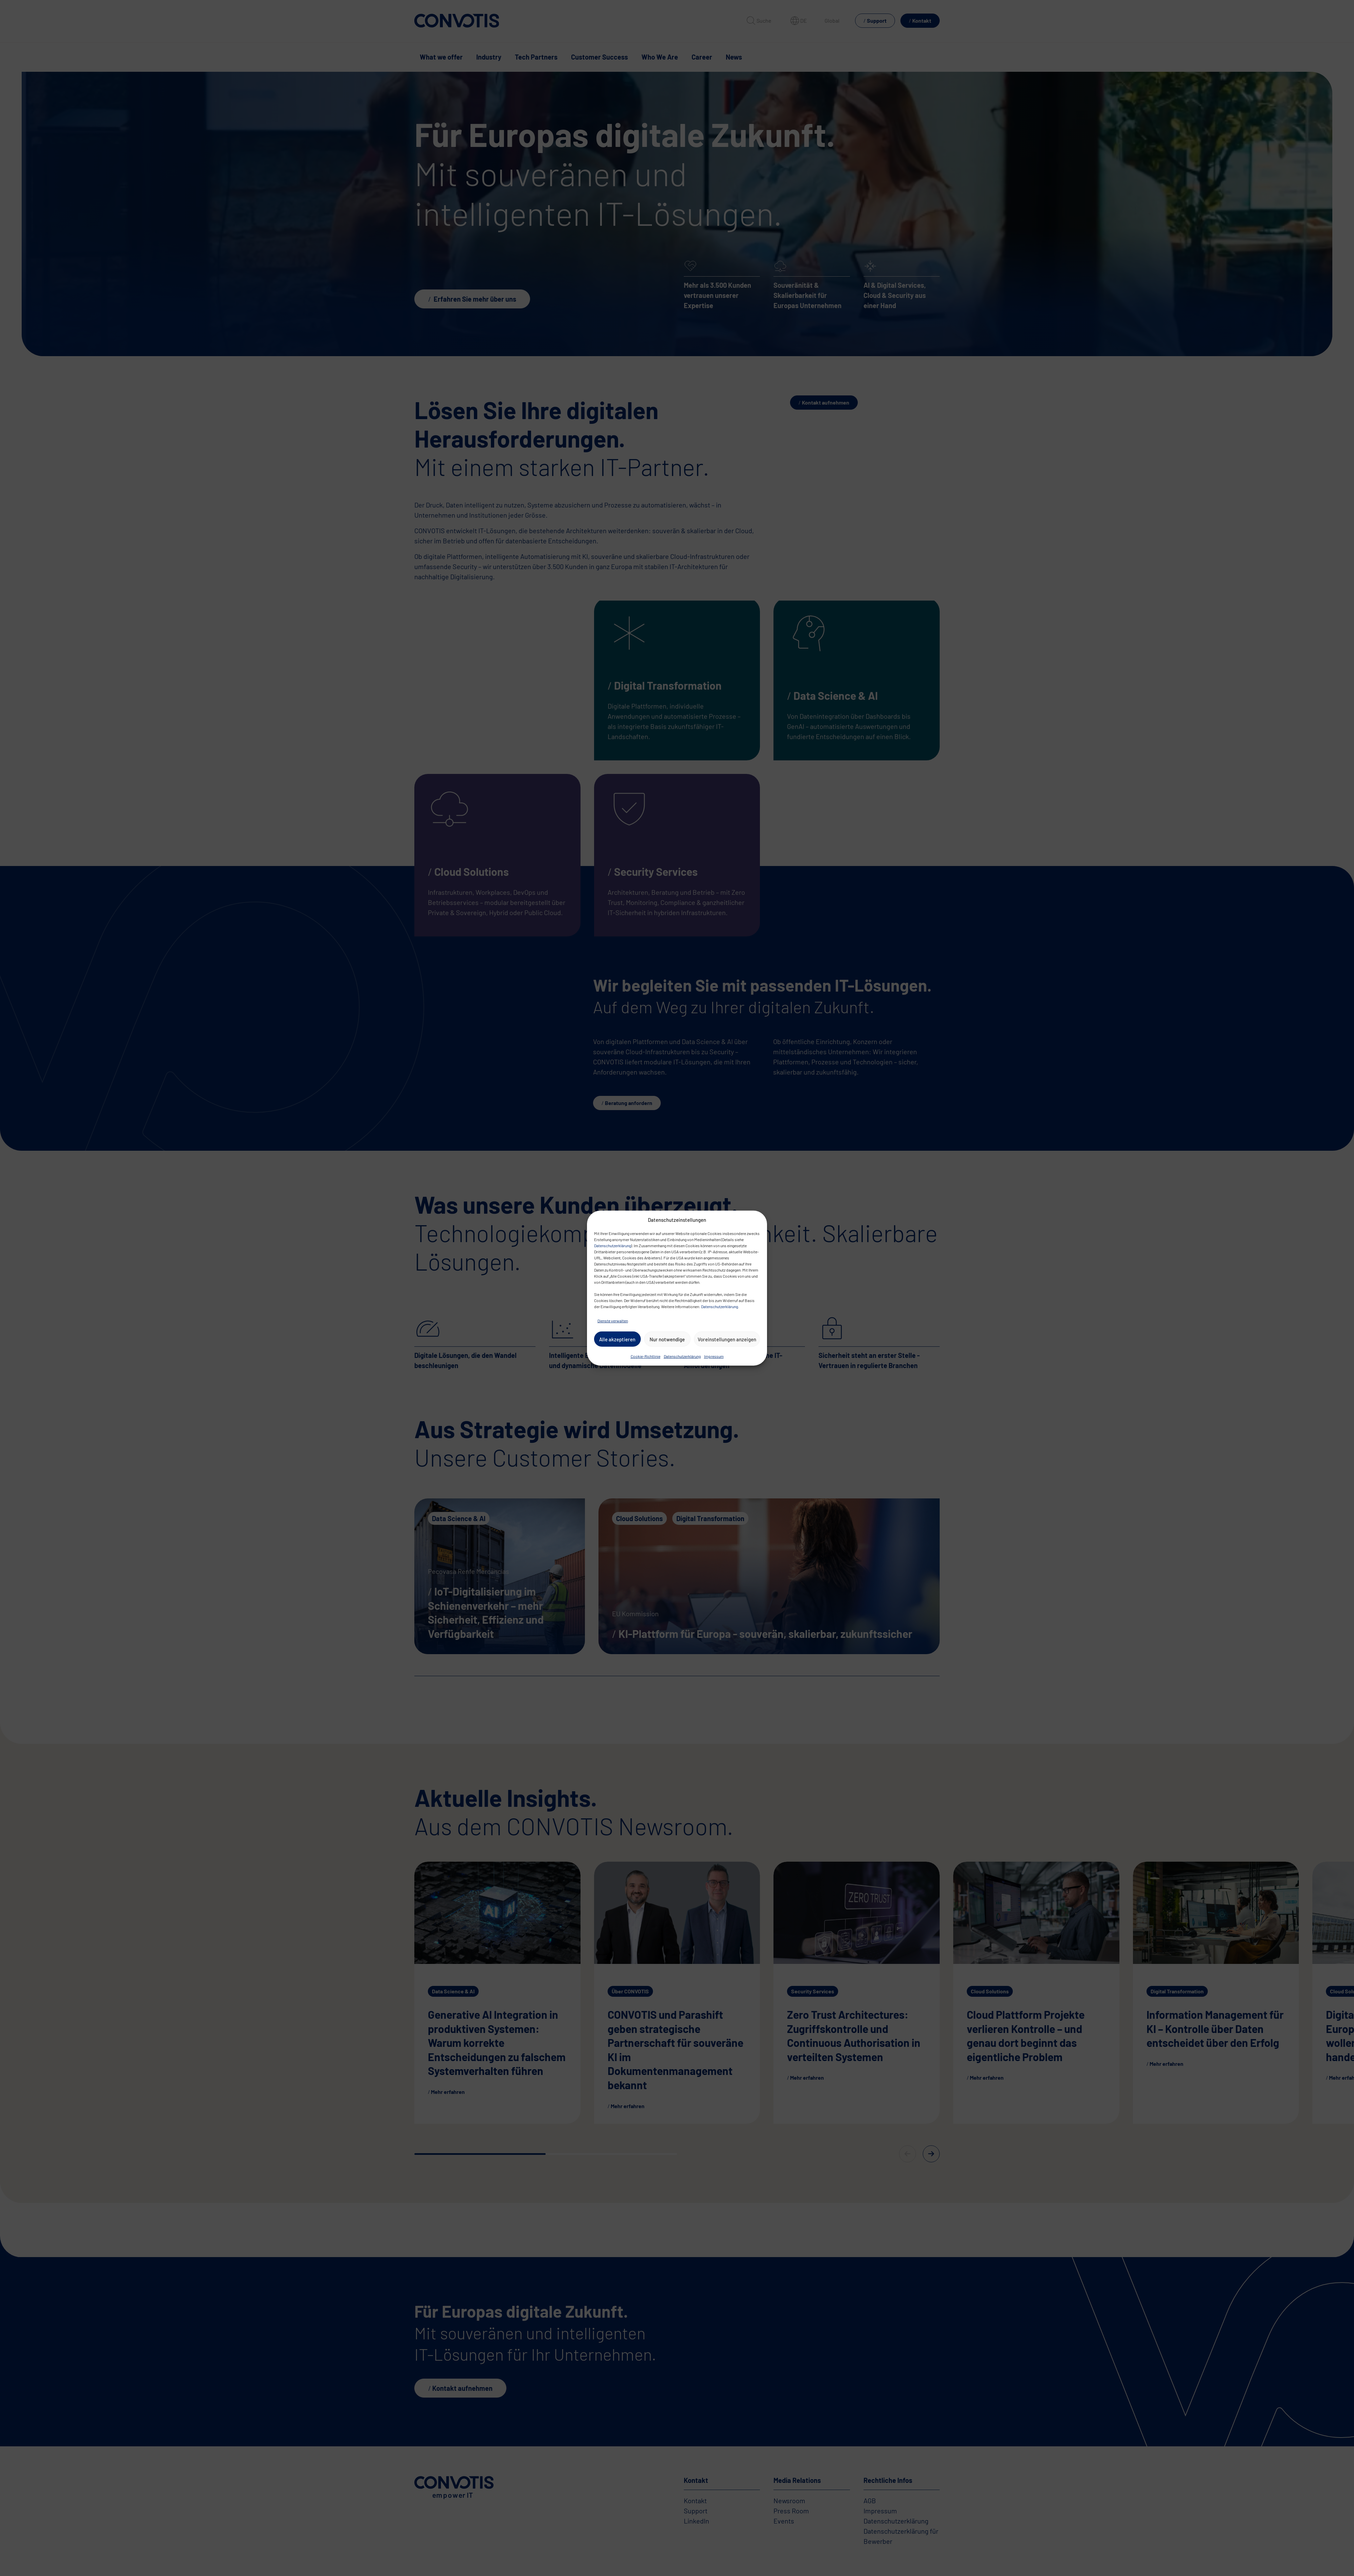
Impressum (714, 1356)
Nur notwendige (667, 1339)
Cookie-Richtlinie (645, 1356)
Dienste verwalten (612, 1320)
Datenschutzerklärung (612, 1245)
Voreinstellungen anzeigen (727, 1339)
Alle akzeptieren (617, 1339)
